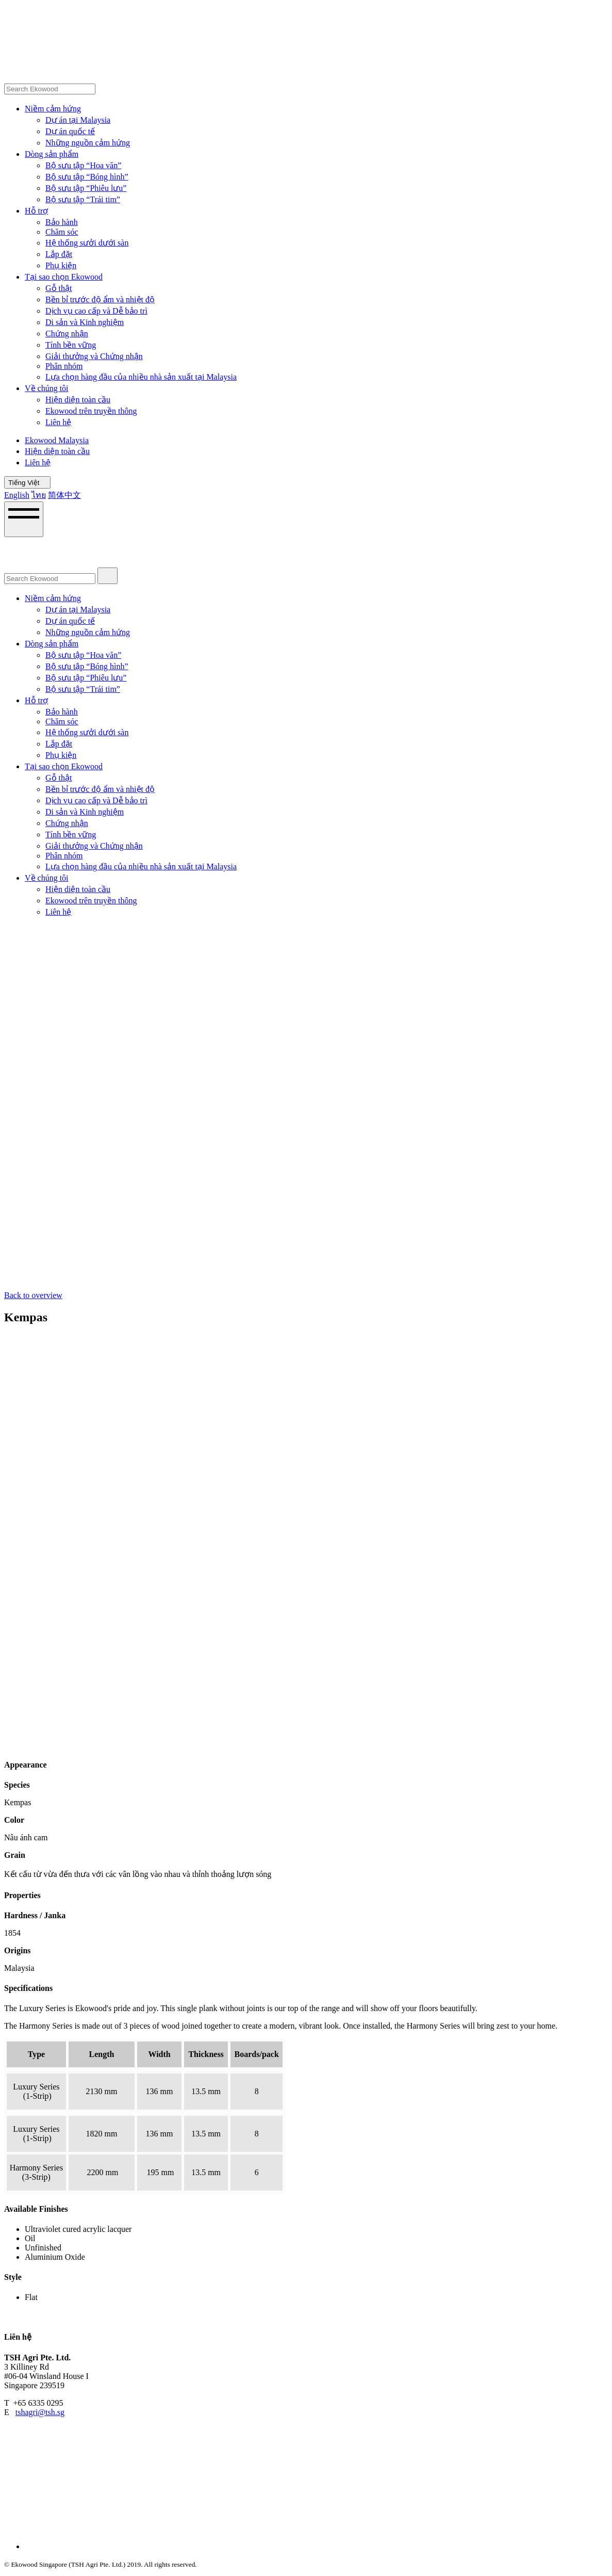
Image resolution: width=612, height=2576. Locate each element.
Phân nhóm (63, 366)
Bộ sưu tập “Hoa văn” (83, 165)
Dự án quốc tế (70, 131)
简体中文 (64, 495)
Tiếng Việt (27, 483)
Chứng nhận (66, 333)
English (16, 495)
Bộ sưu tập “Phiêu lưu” (85, 188)
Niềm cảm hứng (53, 108)
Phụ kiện (60, 265)
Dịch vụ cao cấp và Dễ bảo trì (96, 310)
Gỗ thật (58, 288)
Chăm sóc (61, 232)
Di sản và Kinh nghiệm (84, 322)
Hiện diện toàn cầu (77, 399)
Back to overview (33, 1295)
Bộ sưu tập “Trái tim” (82, 199)
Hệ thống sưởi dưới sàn (86, 242)
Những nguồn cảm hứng (87, 142)
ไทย (38, 495)
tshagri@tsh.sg (39, 2412)
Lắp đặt (58, 254)
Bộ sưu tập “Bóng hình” (86, 176)
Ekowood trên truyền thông (91, 411)
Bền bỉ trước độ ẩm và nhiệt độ (100, 299)
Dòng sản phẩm (51, 154)
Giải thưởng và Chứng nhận (94, 356)
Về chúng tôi (47, 388)
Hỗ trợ (36, 210)
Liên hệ (58, 422)
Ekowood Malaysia (57, 440)
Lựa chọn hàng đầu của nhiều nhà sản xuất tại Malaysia (141, 376)
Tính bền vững (70, 345)
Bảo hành (61, 222)
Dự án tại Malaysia (77, 120)
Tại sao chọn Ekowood (64, 276)
